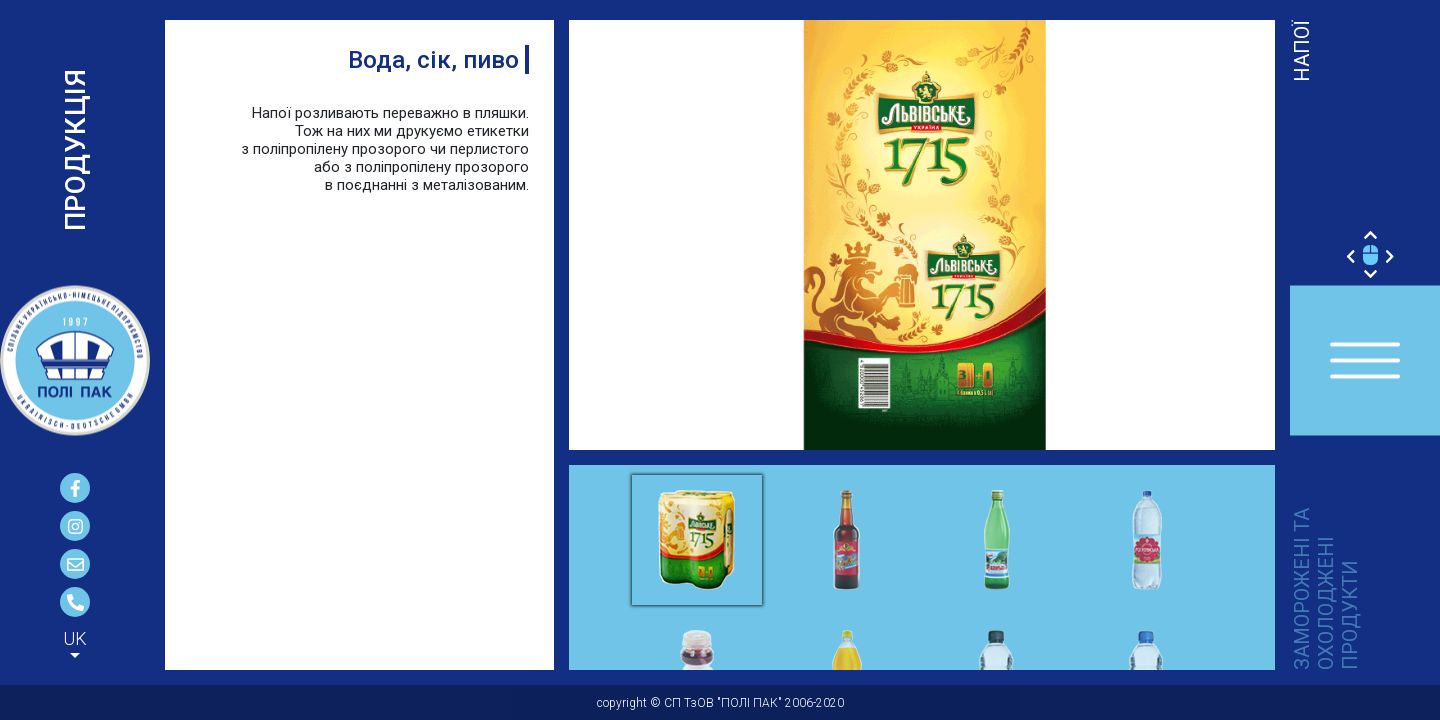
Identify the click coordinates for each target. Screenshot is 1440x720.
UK (75, 638)
